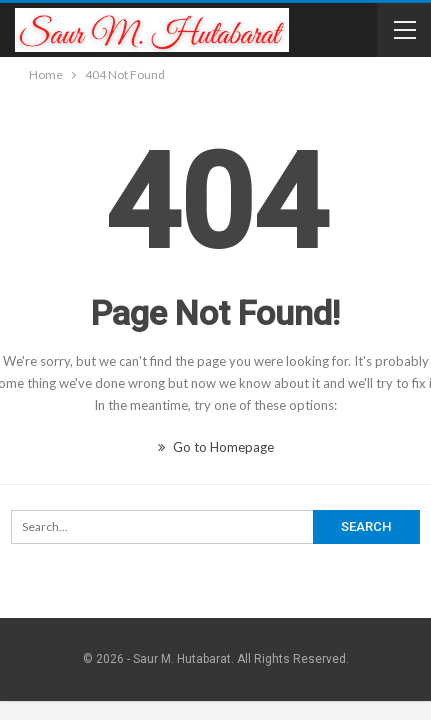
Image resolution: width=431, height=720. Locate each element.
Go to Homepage (216, 447)
